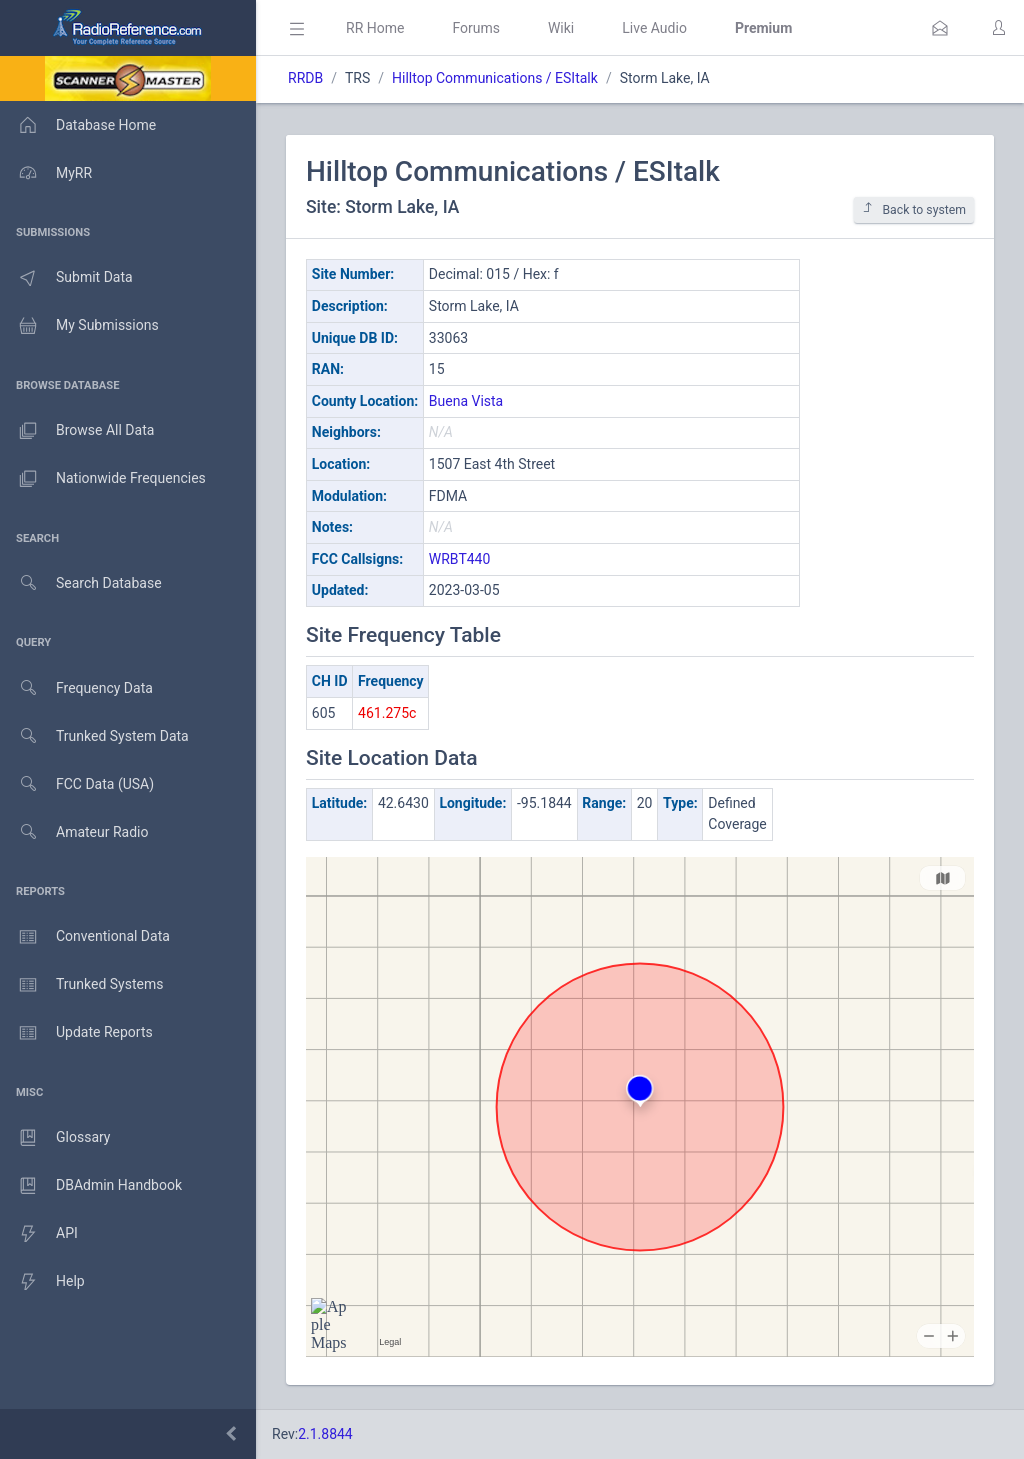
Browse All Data (77, 431)
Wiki (561, 28)
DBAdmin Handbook (91, 1186)
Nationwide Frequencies (103, 479)
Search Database (81, 583)
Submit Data (66, 278)
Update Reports (76, 1033)
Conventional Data (85, 937)
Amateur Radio (74, 832)
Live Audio (654, 28)
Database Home (78, 125)
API (39, 1234)
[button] (940, 28)
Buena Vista (466, 401)
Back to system (914, 209)
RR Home (375, 28)
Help (42, 1282)
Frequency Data (76, 688)
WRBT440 (460, 559)
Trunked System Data (94, 736)
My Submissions (79, 326)
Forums (476, 28)
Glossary (55, 1138)
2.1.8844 (325, 1434)
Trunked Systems (81, 985)
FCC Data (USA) (77, 784)
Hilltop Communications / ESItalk (495, 78)
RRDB (305, 78)
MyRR (46, 173)
